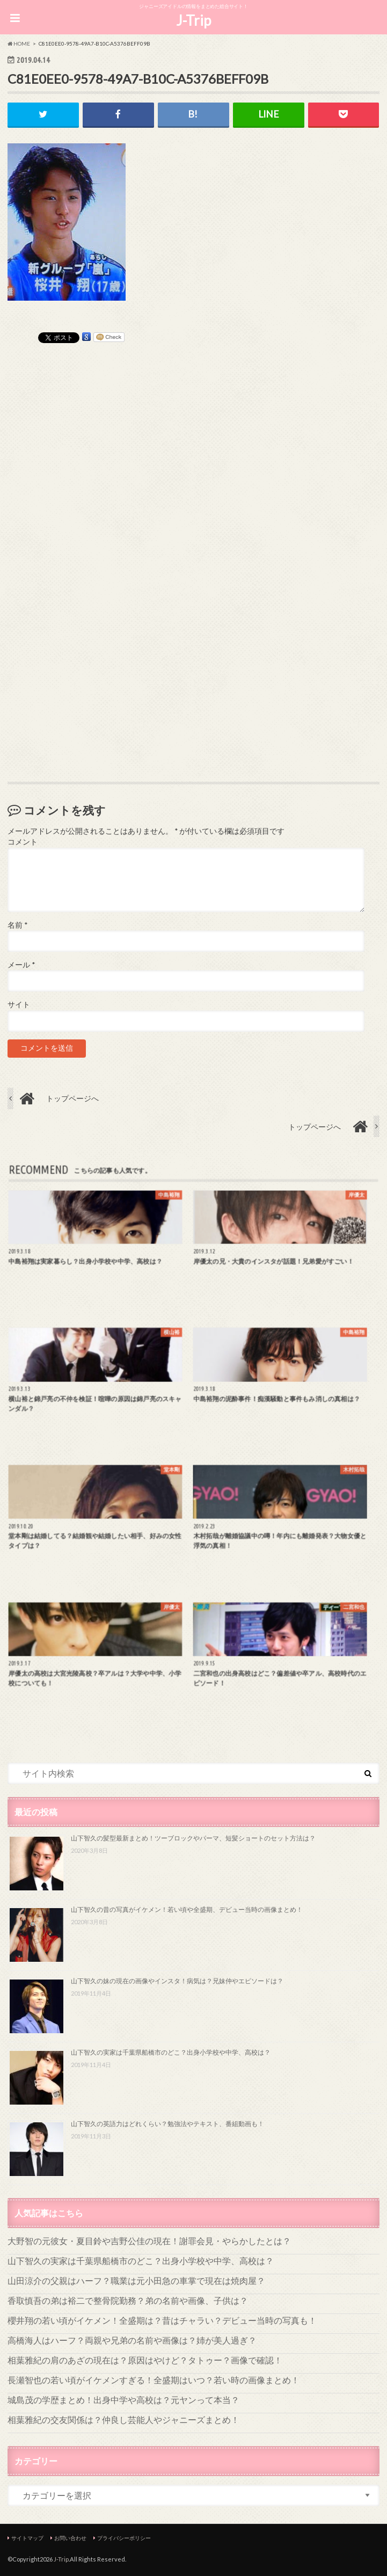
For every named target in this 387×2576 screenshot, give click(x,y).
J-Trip (193, 20)
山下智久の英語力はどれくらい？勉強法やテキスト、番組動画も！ (167, 2124)
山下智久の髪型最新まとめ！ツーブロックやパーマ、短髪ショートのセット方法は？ (193, 1838)
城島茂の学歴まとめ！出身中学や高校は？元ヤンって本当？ (123, 2400)
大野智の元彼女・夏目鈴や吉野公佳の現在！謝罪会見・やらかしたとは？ (149, 2241)
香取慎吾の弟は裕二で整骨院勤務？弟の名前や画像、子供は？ (128, 2300)
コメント (23, 842)
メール (21, 964)
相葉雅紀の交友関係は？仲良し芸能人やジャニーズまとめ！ (123, 2419)
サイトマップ (27, 2538)
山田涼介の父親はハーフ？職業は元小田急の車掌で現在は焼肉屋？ (136, 2280)
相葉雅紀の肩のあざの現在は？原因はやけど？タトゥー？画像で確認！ (145, 2360)
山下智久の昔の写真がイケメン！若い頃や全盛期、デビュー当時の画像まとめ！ (187, 1909)
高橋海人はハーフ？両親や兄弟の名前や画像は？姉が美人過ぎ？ (132, 2340)
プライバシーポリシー (124, 2538)
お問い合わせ (70, 2538)
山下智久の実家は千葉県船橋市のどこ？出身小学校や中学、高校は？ (171, 2052)
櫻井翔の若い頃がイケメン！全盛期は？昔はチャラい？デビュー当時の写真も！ (162, 2320)
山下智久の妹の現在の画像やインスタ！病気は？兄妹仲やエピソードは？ (177, 1981)
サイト (19, 1004)
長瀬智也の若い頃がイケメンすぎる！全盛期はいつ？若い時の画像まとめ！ (154, 2380)
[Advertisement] (193, 498)
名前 (17, 925)
